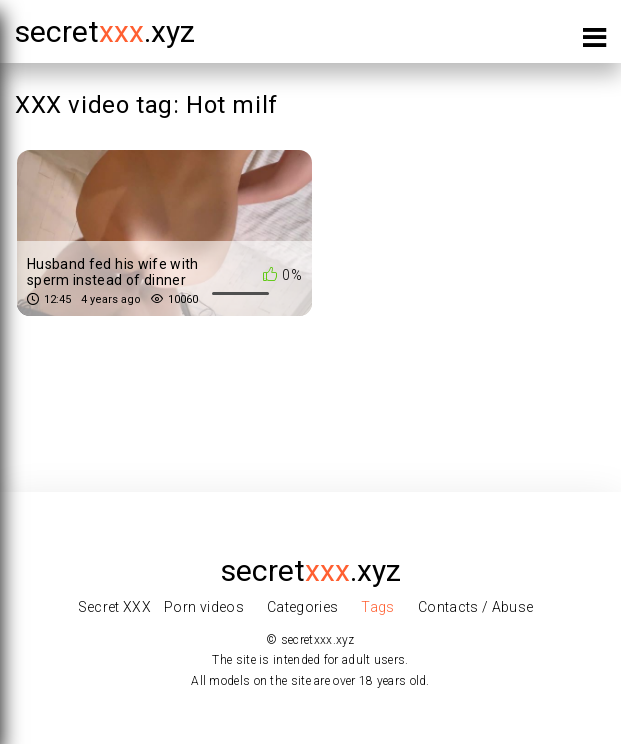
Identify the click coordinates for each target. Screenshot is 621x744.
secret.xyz (105, 31)
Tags (377, 607)
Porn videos (204, 607)
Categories (303, 607)
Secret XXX (115, 607)
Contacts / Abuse (476, 607)
